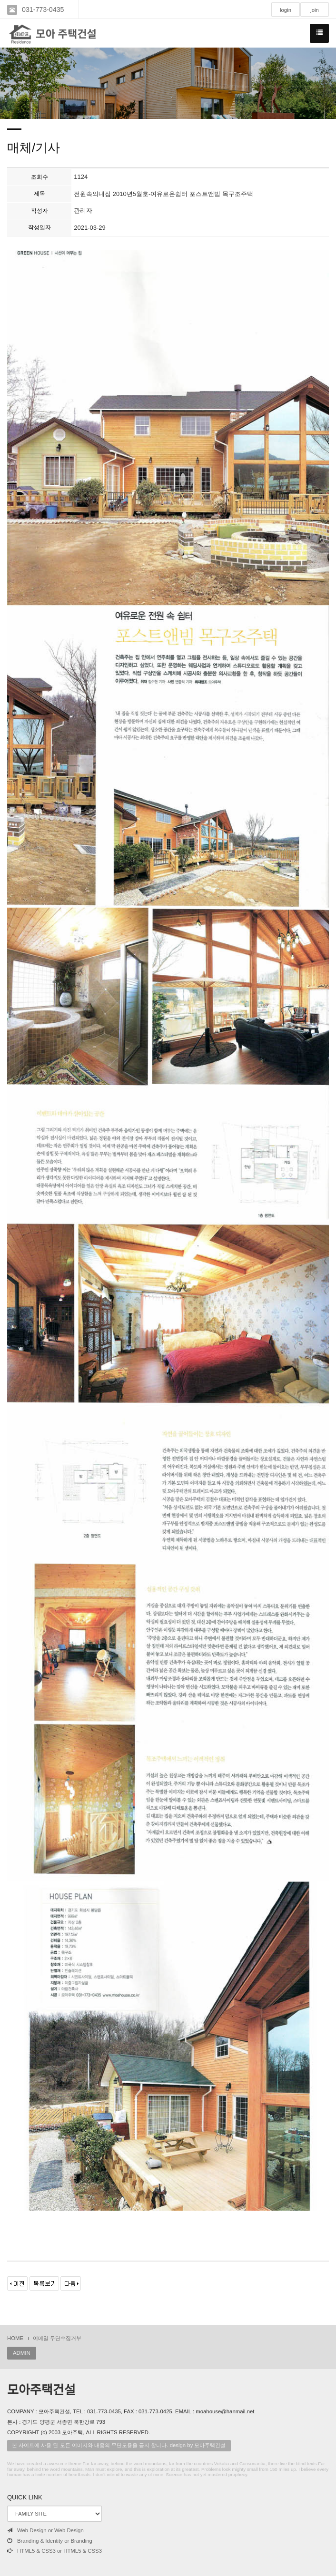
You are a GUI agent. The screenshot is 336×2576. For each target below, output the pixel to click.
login (285, 10)
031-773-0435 (43, 9)
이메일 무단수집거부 (57, 2338)
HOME (15, 2338)
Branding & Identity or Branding (49, 2541)
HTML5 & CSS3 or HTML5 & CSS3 (54, 2551)
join (314, 10)
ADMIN (21, 2353)
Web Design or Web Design (45, 2530)
